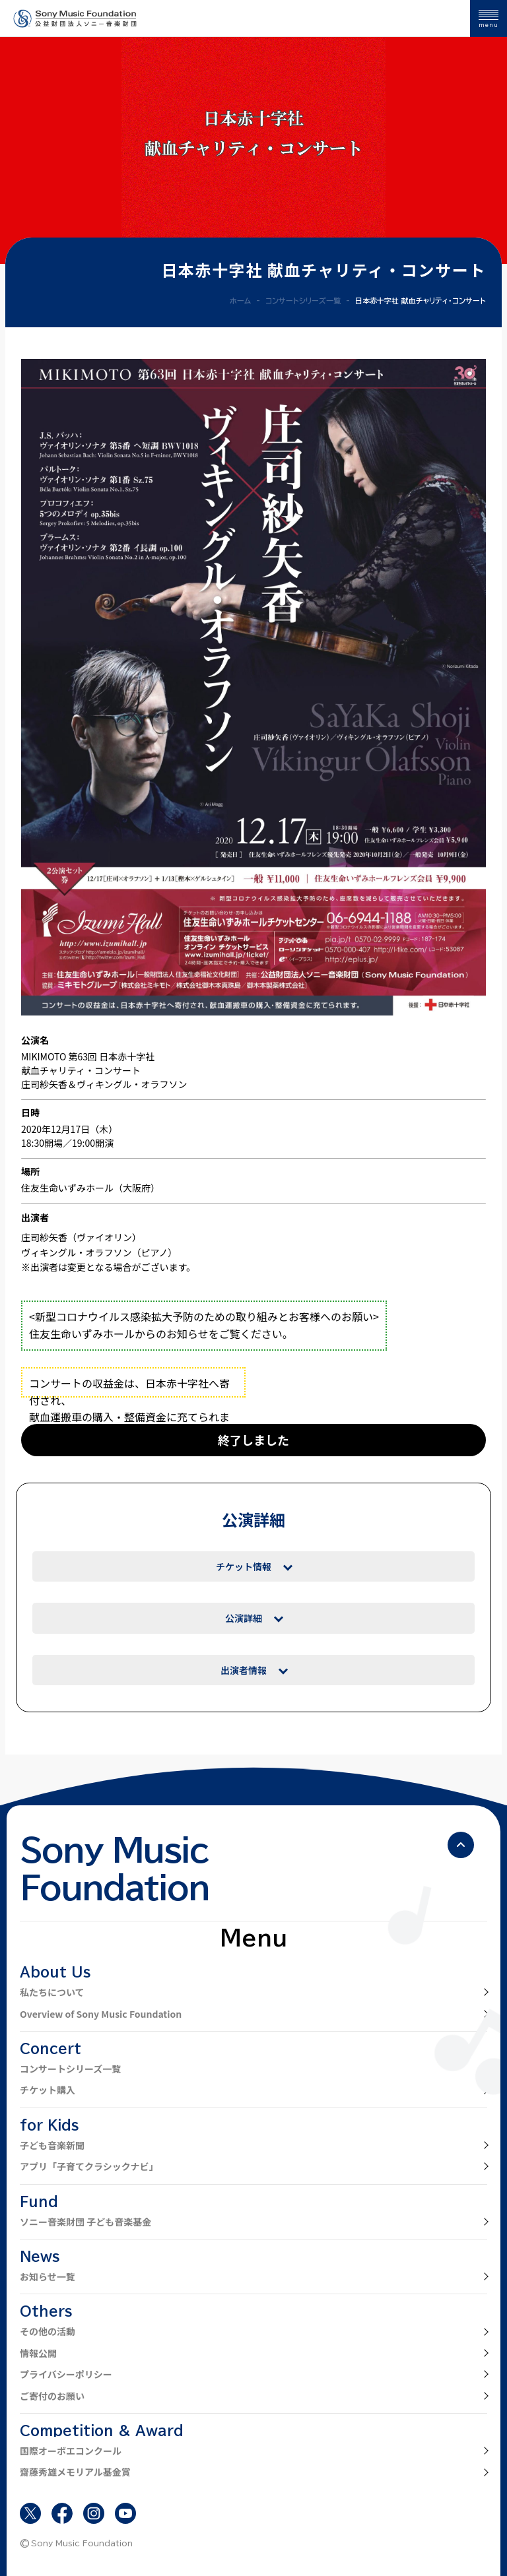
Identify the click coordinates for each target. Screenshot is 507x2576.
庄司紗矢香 (44, 1237)
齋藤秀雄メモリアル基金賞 (75, 2471)
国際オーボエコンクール (70, 2450)
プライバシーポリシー (66, 2374)
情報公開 (38, 2353)
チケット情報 (243, 1566)
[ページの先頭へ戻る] (461, 1845)
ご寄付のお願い (52, 2395)
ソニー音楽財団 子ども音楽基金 (85, 2221)
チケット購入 (47, 2089)
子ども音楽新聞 (52, 2145)
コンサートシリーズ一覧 (70, 2068)
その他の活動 (47, 2331)
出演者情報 (243, 1670)
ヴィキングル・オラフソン (76, 1252)
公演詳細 (243, 1618)
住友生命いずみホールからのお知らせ (119, 1333)
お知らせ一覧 (47, 2276)
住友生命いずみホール (67, 1187)
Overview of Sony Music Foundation (101, 2013)
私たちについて (52, 1992)
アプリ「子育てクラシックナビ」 (89, 2166)
